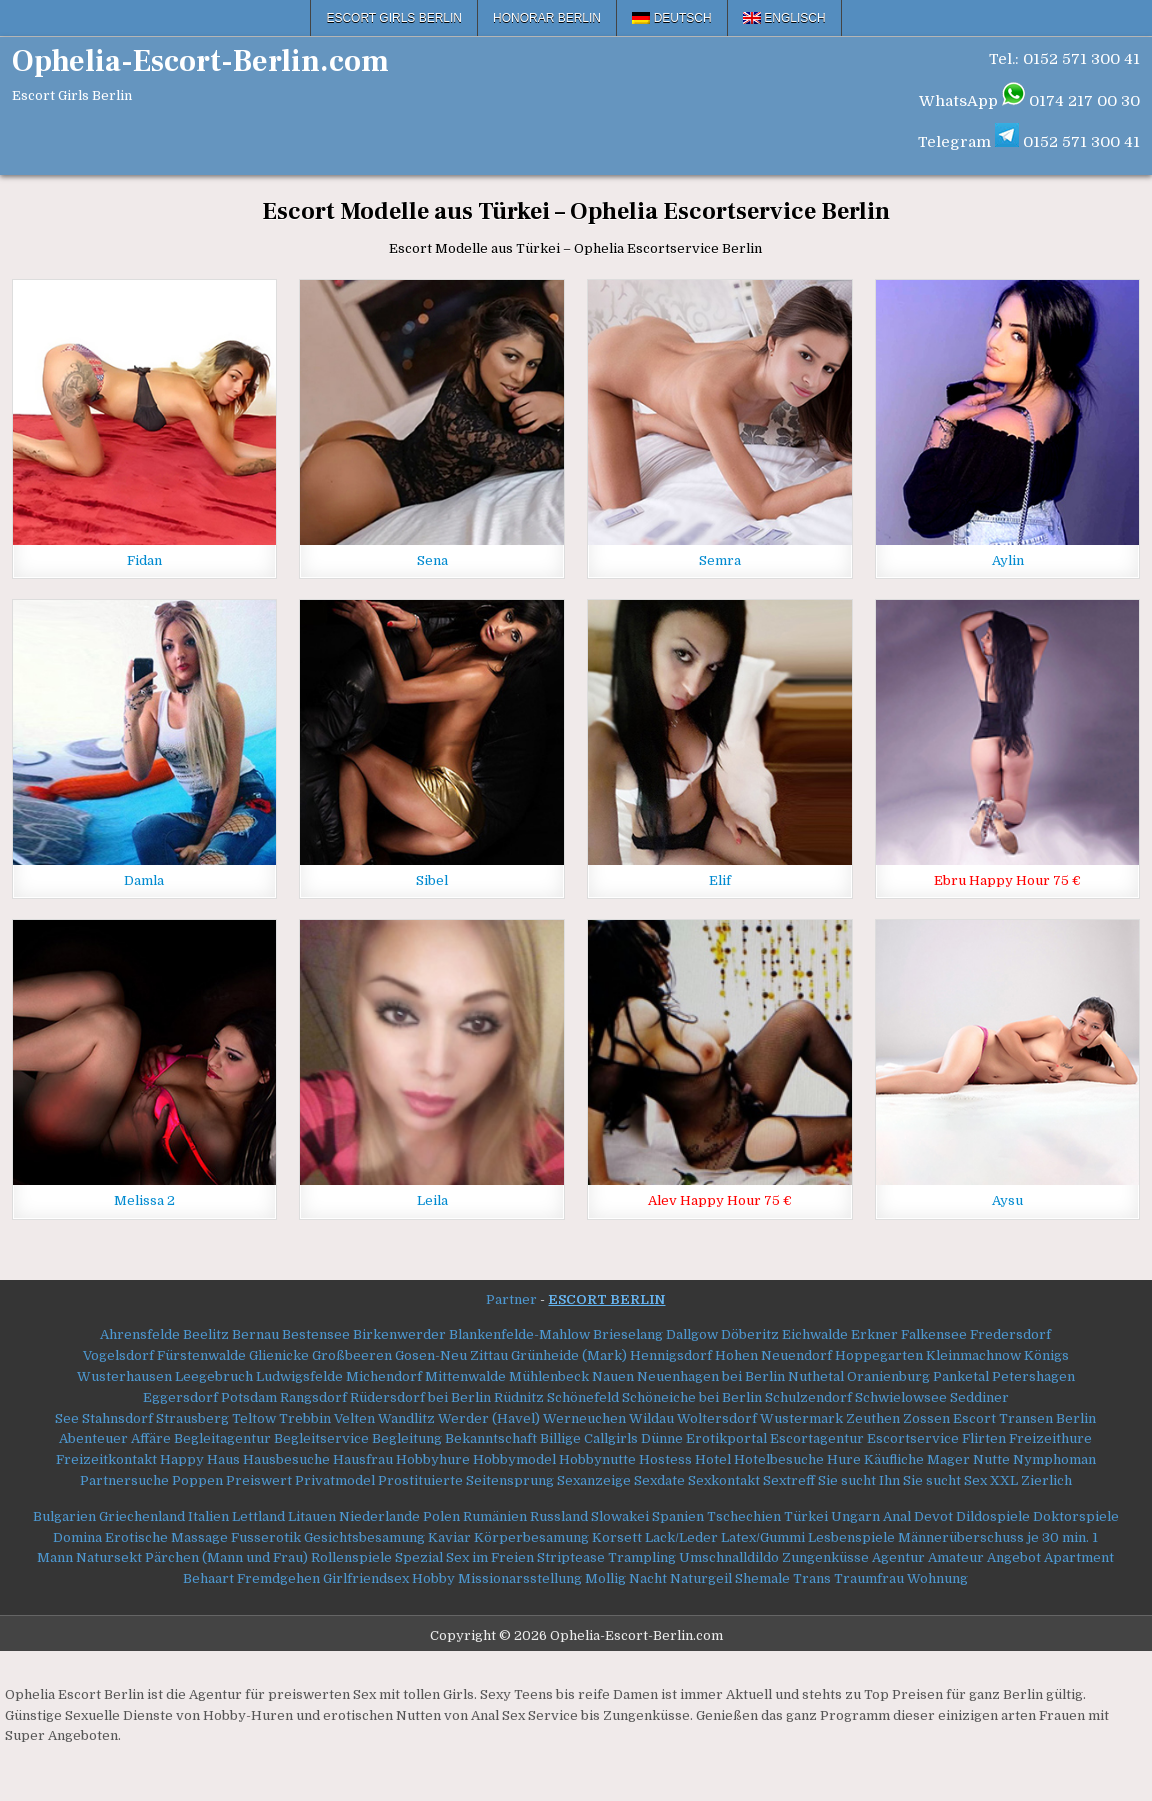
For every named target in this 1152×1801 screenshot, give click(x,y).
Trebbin (305, 1418)
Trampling (642, 1557)
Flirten (984, 1438)
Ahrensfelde (140, 1334)
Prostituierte (420, 1480)
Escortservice (913, 1438)
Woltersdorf (717, 1418)
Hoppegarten (879, 1355)
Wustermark (801, 1418)
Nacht (648, 1578)
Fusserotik (266, 1537)
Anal (897, 1516)
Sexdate (659, 1480)
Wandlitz (406, 1418)
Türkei (806, 1516)
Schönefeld (583, 1397)
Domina (77, 1537)
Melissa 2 (144, 1200)
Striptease (571, 1557)
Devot (933, 1516)
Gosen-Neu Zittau (451, 1355)
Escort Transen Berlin (1024, 1418)
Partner (511, 1299)
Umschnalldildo (729, 1557)
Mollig (605, 1578)
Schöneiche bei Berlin (692, 1397)
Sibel (432, 880)
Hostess (665, 1459)
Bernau (255, 1334)
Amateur (956, 1557)
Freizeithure (1050, 1438)
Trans (812, 1578)
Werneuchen (584, 1418)
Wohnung (937, 1578)
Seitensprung (510, 1480)
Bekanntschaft (491, 1438)
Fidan (144, 560)
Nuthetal (816, 1376)
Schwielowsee (901, 1397)
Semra (720, 560)
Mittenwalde (465, 1376)
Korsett (617, 1537)
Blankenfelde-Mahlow (519, 1334)
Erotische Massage (166, 1537)
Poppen (197, 1480)
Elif (720, 880)
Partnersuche (124, 1480)
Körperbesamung (531, 1537)
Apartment (1079, 1557)
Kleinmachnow (973, 1355)
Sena (432, 560)
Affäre (151, 1438)
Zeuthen (873, 1418)
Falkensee (934, 1334)
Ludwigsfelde (299, 1376)
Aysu (1007, 1200)
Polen (441, 1516)
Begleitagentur (222, 1438)
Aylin (1008, 560)
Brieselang (628, 1334)
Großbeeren (352, 1355)
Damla (144, 880)
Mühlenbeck (549, 1376)
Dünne (662, 1438)
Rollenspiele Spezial (377, 1557)
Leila (432, 1200)
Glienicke (279, 1355)
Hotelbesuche (779, 1459)
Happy (182, 1459)
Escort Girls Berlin (394, 18)
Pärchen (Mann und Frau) (226, 1557)
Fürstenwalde (201, 1355)
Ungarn (855, 1516)
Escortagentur (817, 1438)
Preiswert (259, 1480)
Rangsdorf (313, 1397)
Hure (844, 1459)
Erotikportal (726, 1438)
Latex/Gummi (763, 1537)
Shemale (762, 1578)
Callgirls (611, 1438)
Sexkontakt (724, 1480)
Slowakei (620, 1516)
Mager (948, 1459)
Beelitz (206, 1334)
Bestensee (316, 1334)
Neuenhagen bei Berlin (711, 1376)
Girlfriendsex (366, 1578)
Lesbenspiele (851, 1537)
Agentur (898, 1557)
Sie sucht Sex (945, 1480)
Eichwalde (815, 1334)
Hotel (713, 1459)
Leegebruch (214, 1376)
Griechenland (142, 1516)
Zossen (926, 1418)
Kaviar (449, 1537)
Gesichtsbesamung (364, 1537)
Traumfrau (869, 1578)
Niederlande (379, 1516)
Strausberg (192, 1418)
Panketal (961, 1376)
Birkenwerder (399, 1334)
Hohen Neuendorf (773, 1355)
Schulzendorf (808, 1397)
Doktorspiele (1076, 1516)
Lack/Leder (681, 1537)
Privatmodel (335, 1480)
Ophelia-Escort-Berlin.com (200, 61)
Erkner (873, 1334)
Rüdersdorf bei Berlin (420, 1397)
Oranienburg (888, 1376)
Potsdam (249, 1397)
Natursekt (109, 1557)
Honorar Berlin (547, 18)
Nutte (991, 1459)
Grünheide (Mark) (569, 1355)
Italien (208, 1516)
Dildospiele (993, 1516)
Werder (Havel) (489, 1418)
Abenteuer (93, 1438)
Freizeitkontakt (106, 1459)
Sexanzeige (594, 1480)
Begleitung (407, 1438)
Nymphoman (1054, 1459)
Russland (559, 1516)
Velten (354, 1418)
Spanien (678, 1516)
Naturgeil (701, 1578)
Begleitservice (321, 1438)
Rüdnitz (519, 1397)
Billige (560, 1438)
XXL (1004, 1480)
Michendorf (384, 1376)
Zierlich (1046, 1480)
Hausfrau (363, 1459)
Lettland (258, 1516)
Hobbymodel (514, 1459)
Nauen (613, 1376)
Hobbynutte (597, 1459)
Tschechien (744, 1516)
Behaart (208, 1578)
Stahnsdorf (117, 1418)
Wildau (651, 1418)
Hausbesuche (286, 1459)
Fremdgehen (278, 1578)
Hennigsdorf (671, 1355)
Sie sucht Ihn (859, 1480)
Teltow (254, 1418)
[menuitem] (672, 18)
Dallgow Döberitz (722, 1334)
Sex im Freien (490, 1557)
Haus (223, 1459)
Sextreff (789, 1480)
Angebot (1014, 1557)
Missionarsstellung (520, 1578)
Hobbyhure (433, 1459)
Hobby (433, 1578)
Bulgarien (64, 1516)
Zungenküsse (825, 1557)
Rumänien (495, 1516)
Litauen (312, 1516)
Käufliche (894, 1459)
